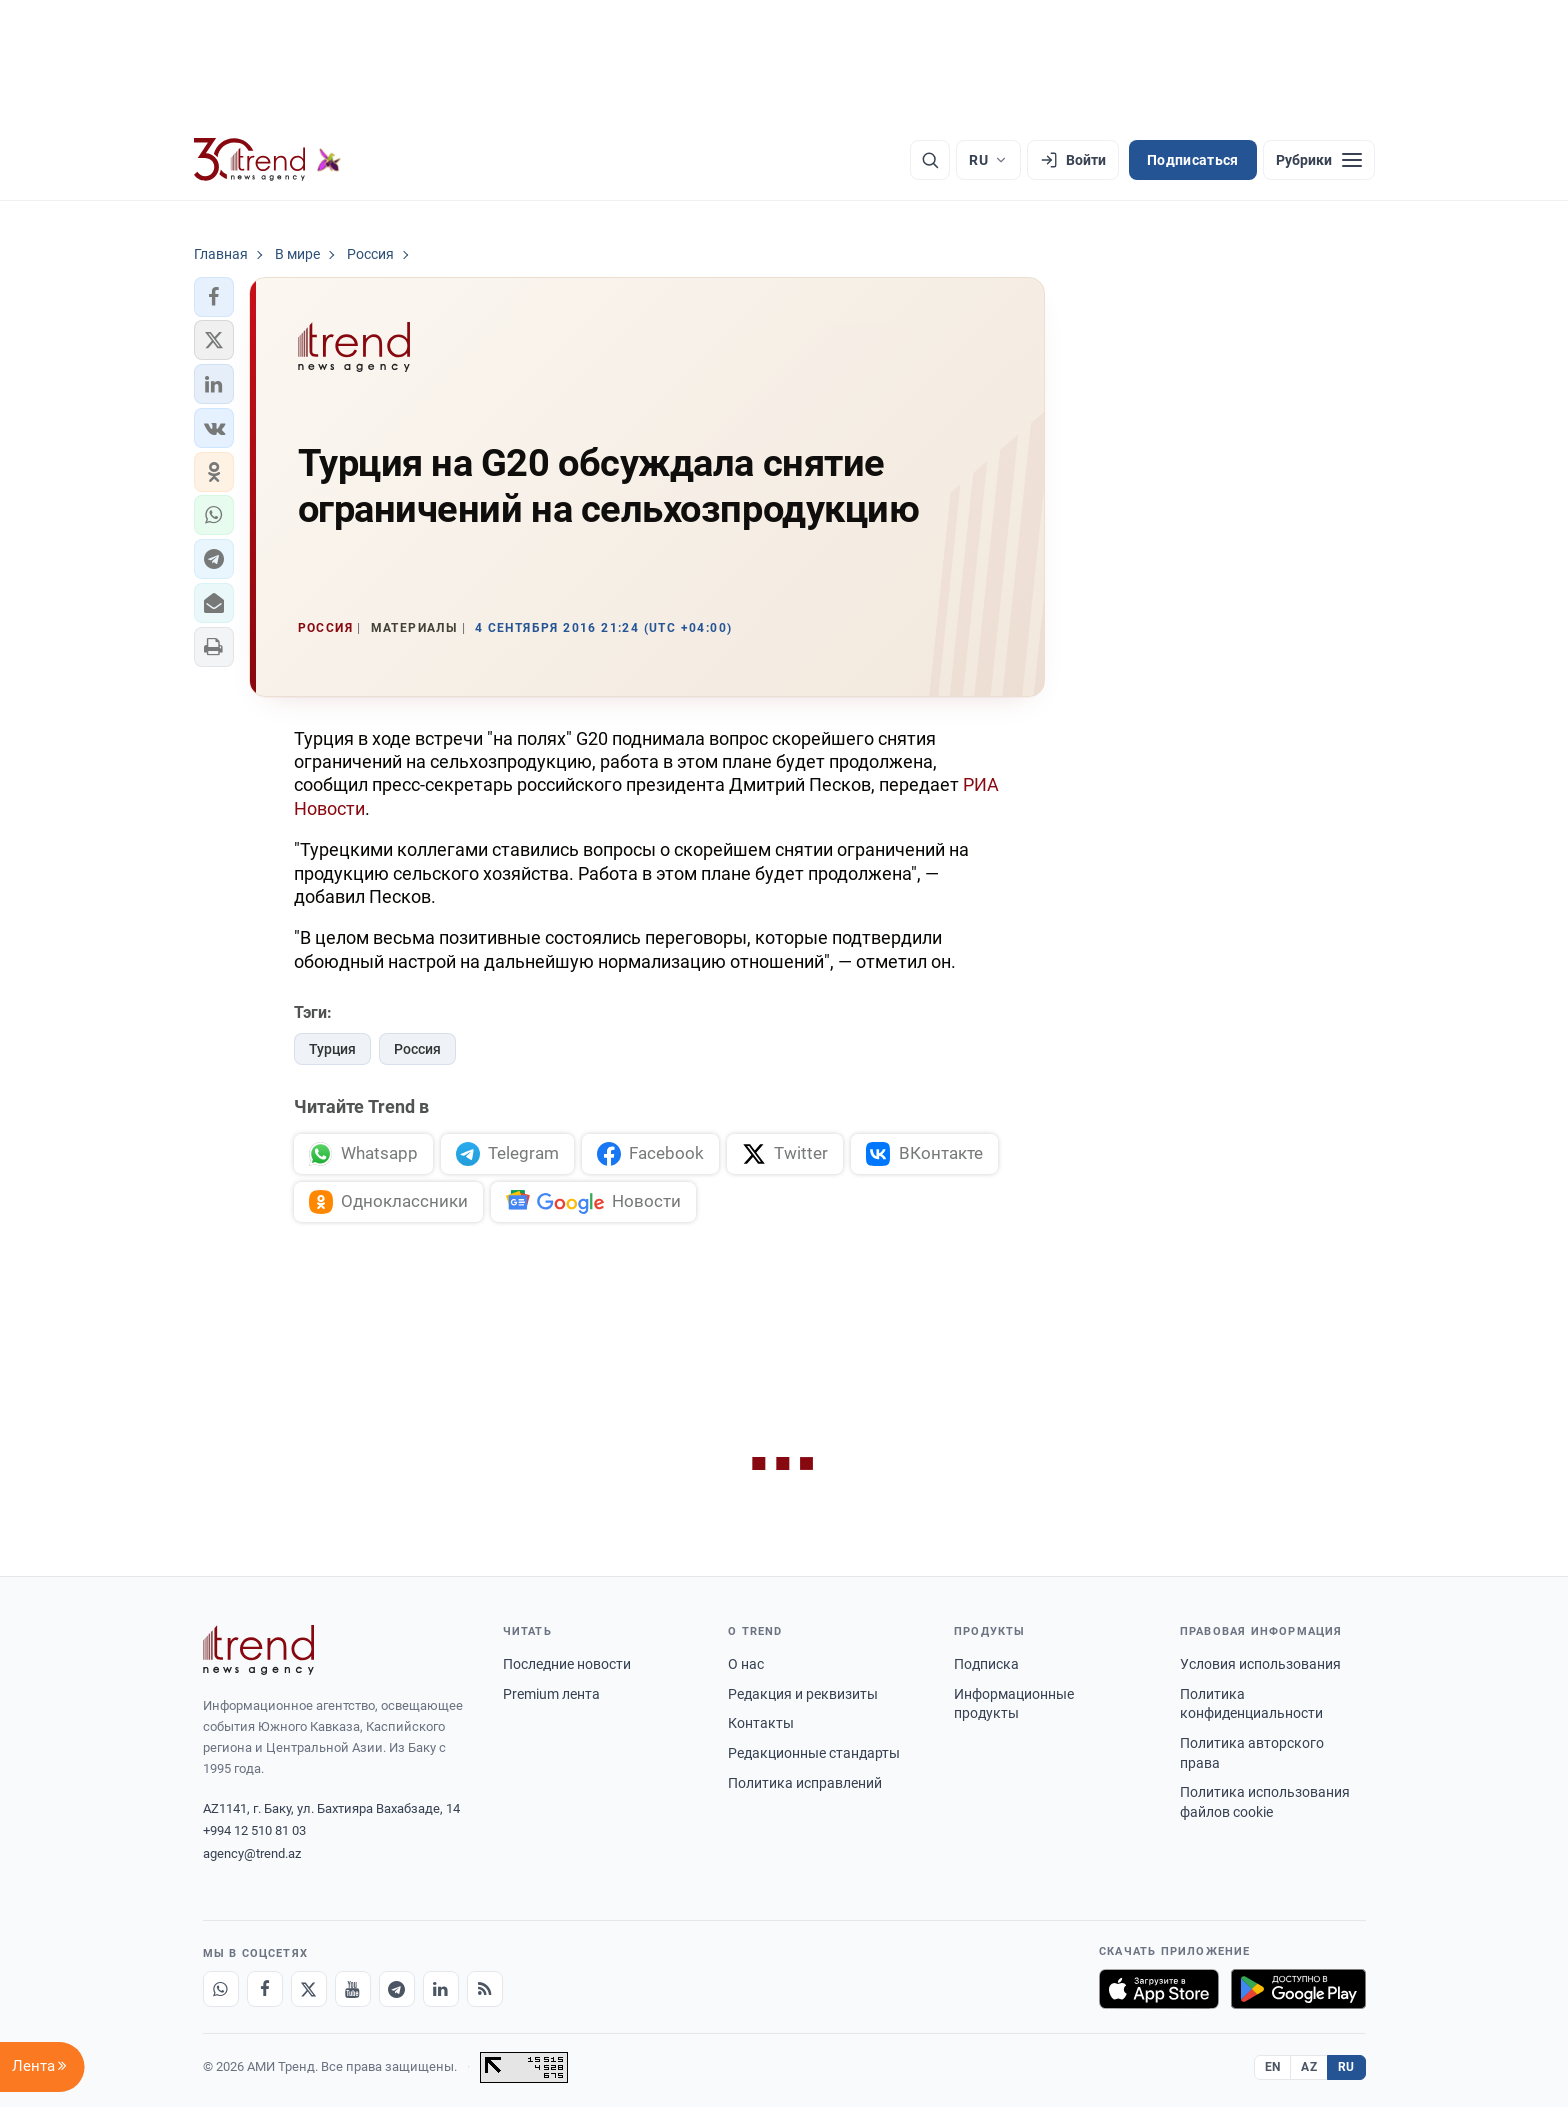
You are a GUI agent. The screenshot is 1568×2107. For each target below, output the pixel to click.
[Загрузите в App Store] (1159, 1989)
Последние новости (567, 1664)
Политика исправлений (805, 1783)
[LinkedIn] (441, 1989)
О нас (746, 1664)
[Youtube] (353, 1989)
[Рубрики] (1319, 160)
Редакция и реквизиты (803, 1694)
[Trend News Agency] (259, 1650)
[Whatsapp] (221, 1989)
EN (1273, 2067)
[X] (309, 1989)
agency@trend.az (252, 1853)
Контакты (761, 1723)
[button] (214, 297)
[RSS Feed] (485, 1989)
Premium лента (551, 1694)
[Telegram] (397, 1989)
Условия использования (1260, 1664)
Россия (417, 1049)
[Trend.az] (268, 160)
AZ (1309, 2067)
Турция (332, 1049)
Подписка (986, 1664)
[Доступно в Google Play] (1298, 1989)
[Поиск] (930, 160)
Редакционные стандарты (814, 1753)
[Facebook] (265, 1989)
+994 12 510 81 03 (254, 1830)
